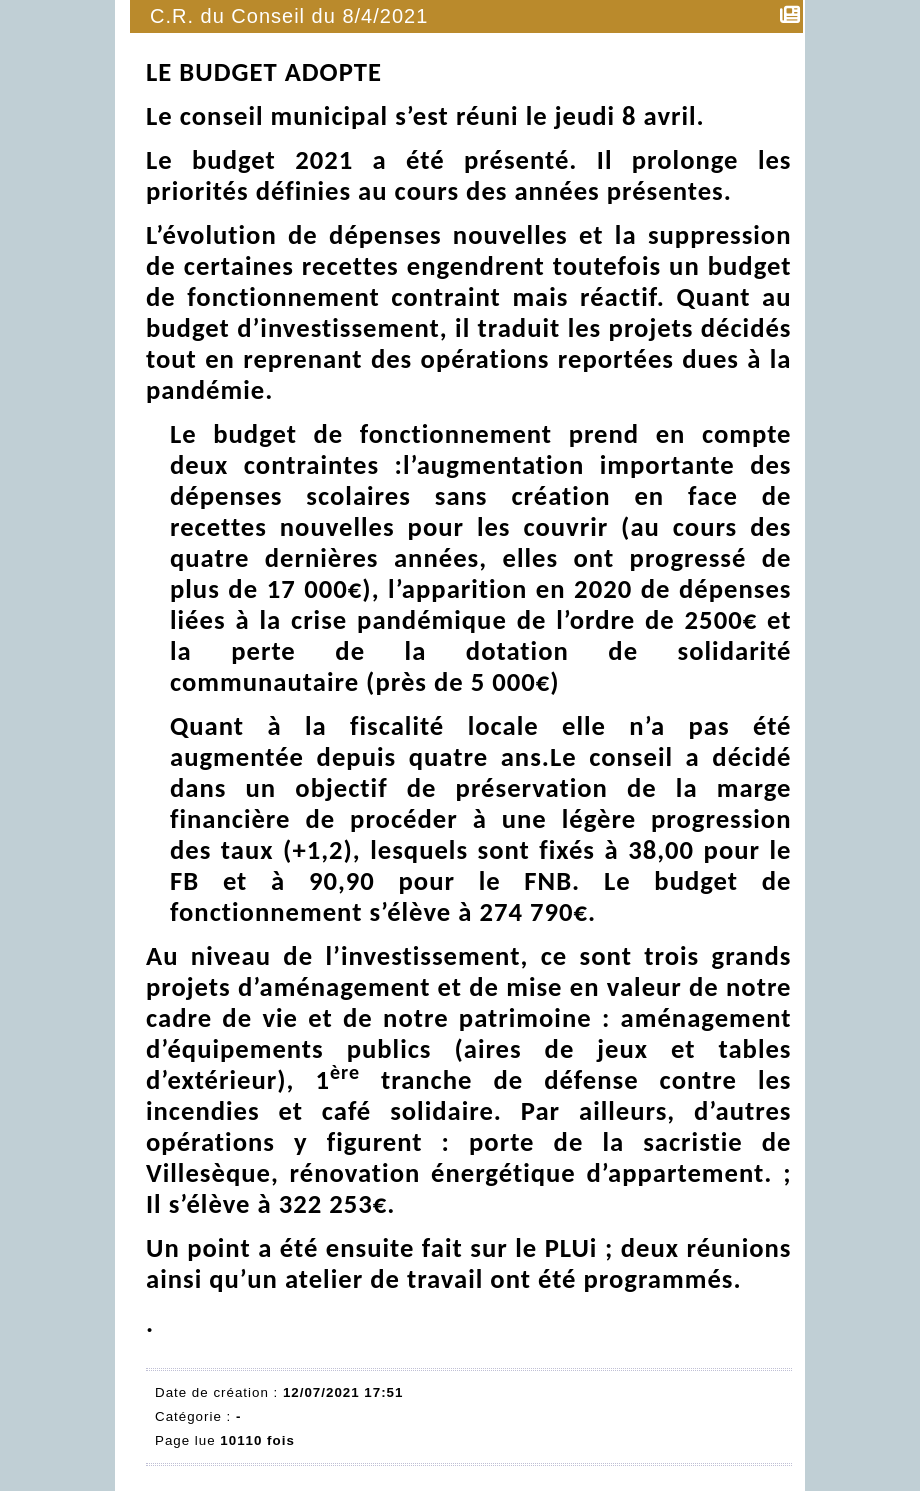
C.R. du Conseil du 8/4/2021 (290, 16)
